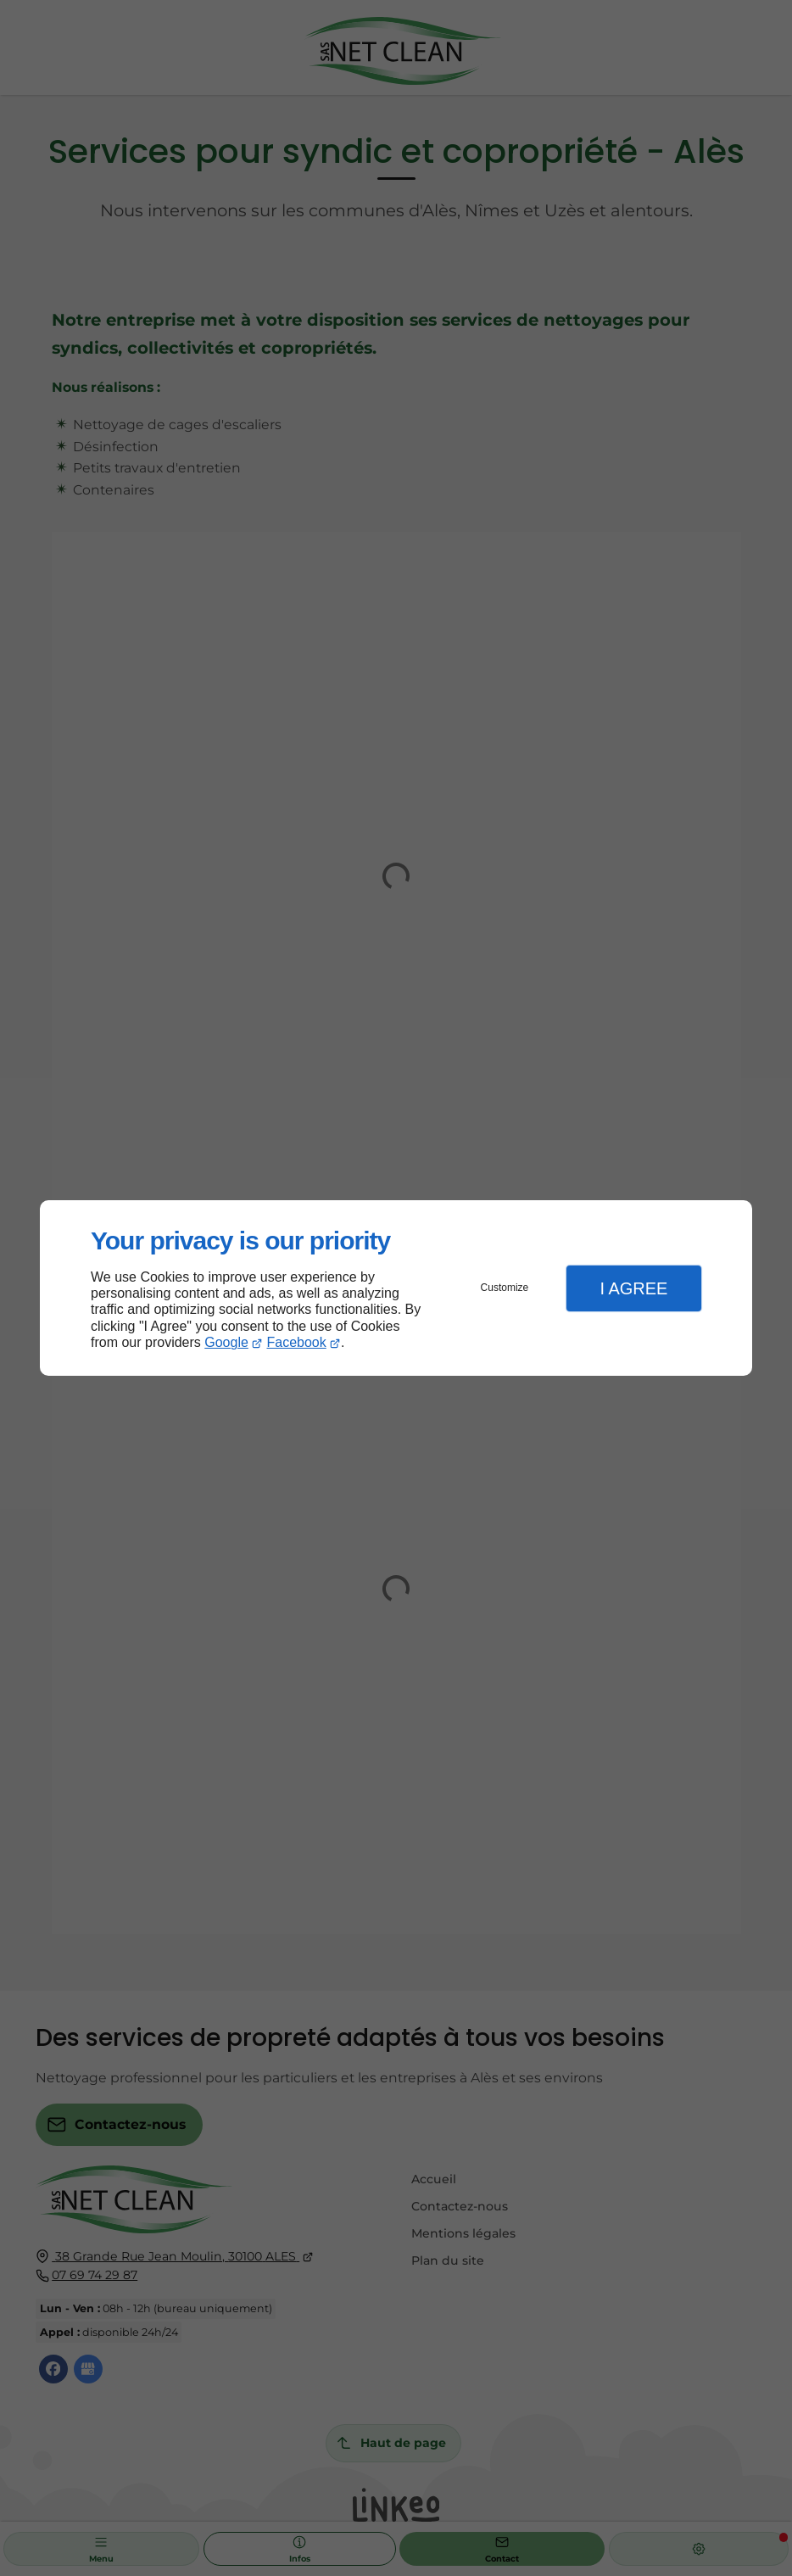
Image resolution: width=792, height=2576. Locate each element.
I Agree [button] (633, 1288)
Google (226, 1342)
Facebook (296, 1342)
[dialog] (396, 1288)
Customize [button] (505, 1288)
